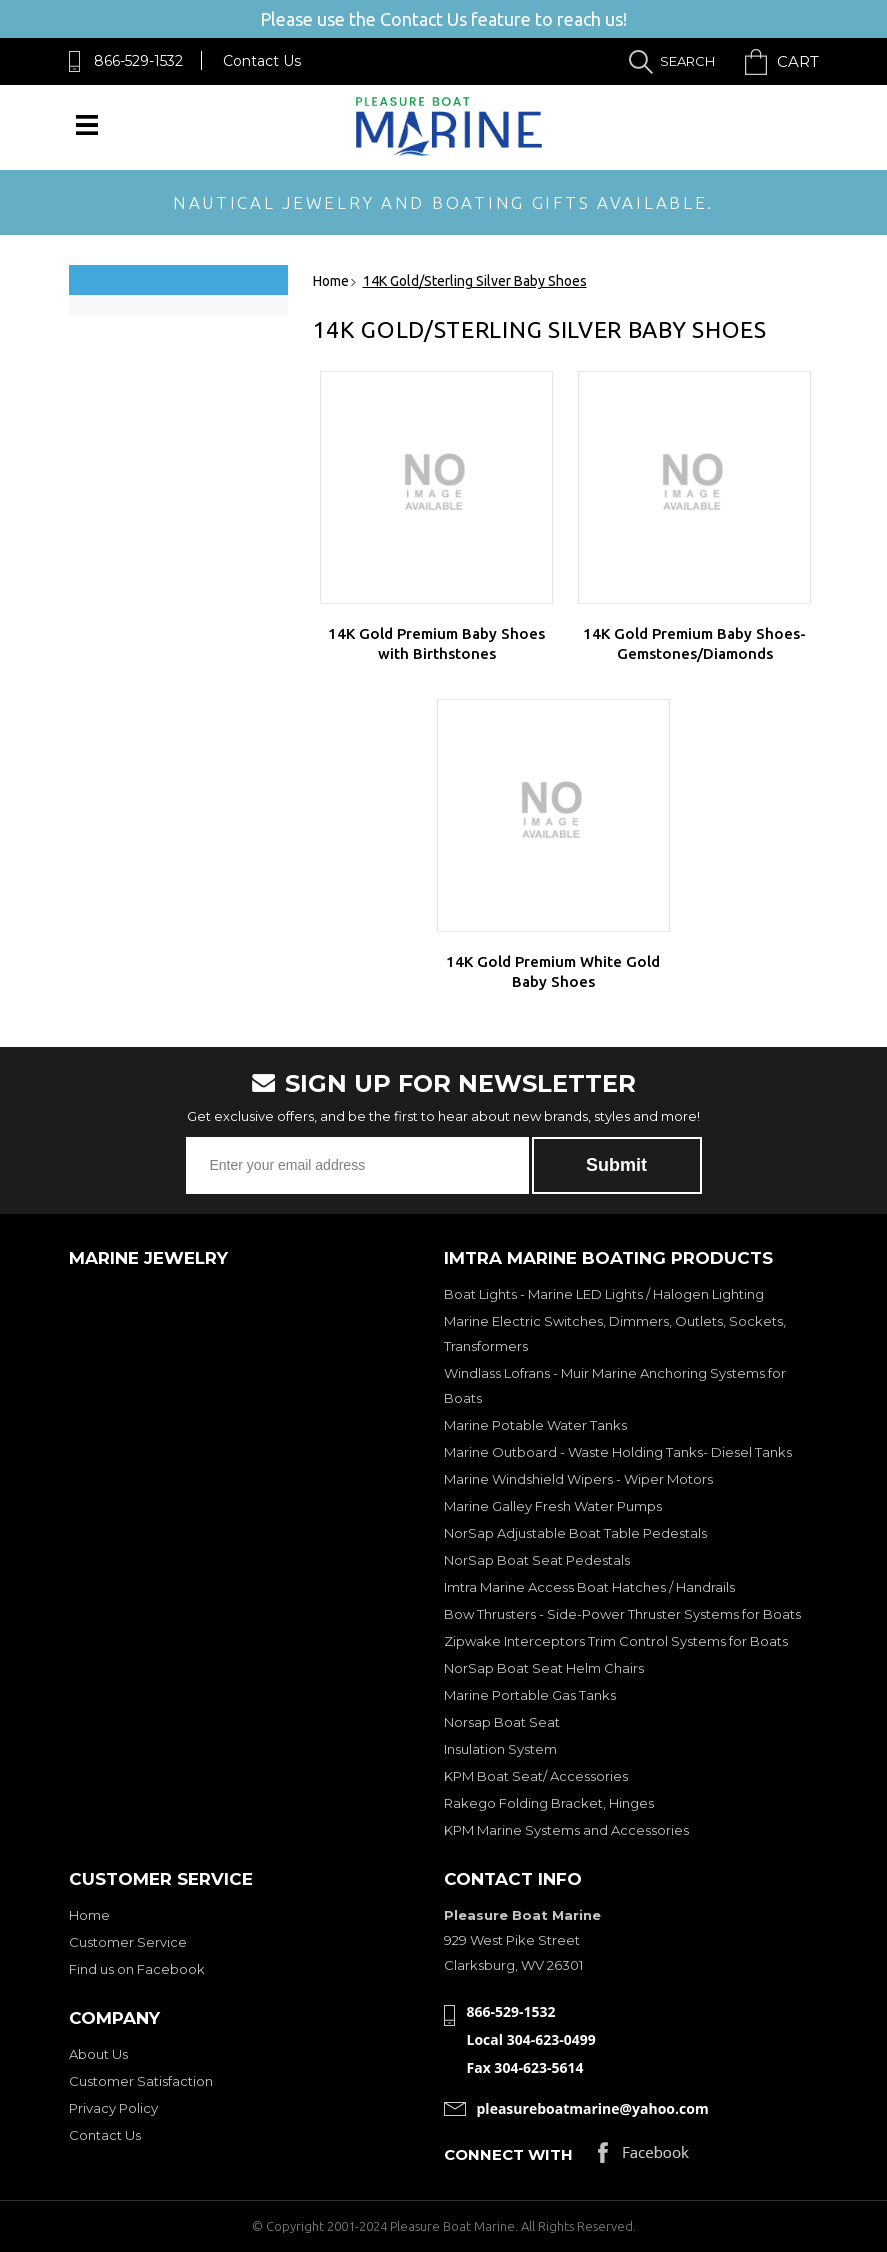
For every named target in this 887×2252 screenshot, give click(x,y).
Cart (798, 61)
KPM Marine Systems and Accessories (566, 1830)
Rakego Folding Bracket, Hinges (549, 1803)
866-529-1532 (138, 61)
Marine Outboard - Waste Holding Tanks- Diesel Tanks (618, 1452)
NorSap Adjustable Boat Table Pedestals (575, 1533)
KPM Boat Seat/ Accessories (536, 1776)
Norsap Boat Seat (502, 1722)
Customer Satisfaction (141, 2081)
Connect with (508, 2154)
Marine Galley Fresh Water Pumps (553, 1506)
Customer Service (128, 1942)
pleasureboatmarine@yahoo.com (593, 2108)
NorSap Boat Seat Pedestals (537, 1560)
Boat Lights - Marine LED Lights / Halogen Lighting (604, 1294)
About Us (98, 2054)
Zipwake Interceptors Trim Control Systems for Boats (616, 1641)
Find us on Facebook (137, 1969)
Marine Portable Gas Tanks (530, 1695)
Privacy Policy (113, 2108)
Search (687, 61)
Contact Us (262, 61)
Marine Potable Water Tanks (535, 1425)
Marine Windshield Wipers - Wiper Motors (578, 1479)
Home (89, 1915)
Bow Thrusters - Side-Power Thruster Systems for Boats (622, 1614)
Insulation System (500, 1749)
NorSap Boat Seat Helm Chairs (544, 1668)
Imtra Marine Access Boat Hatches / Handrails (589, 1587)
